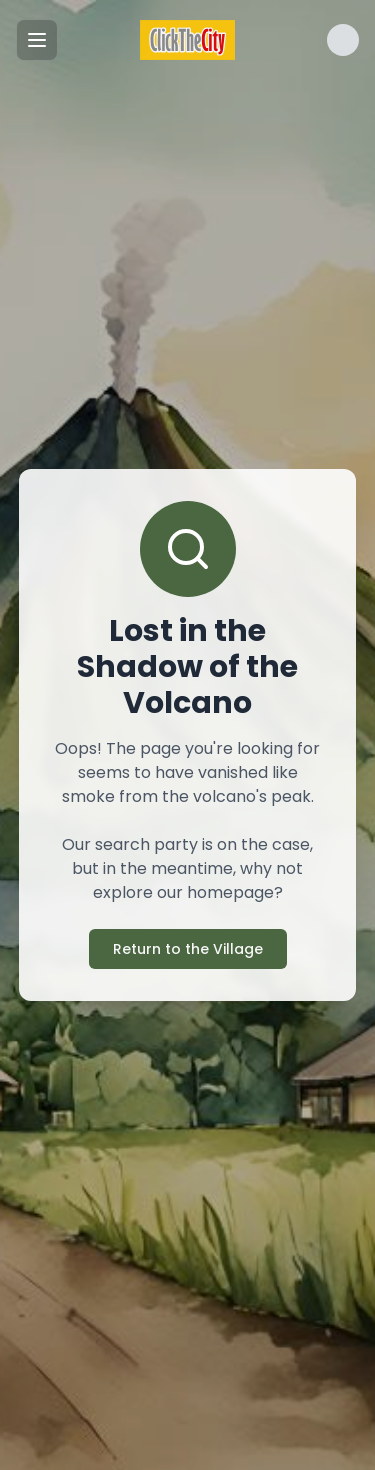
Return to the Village (188, 949)
